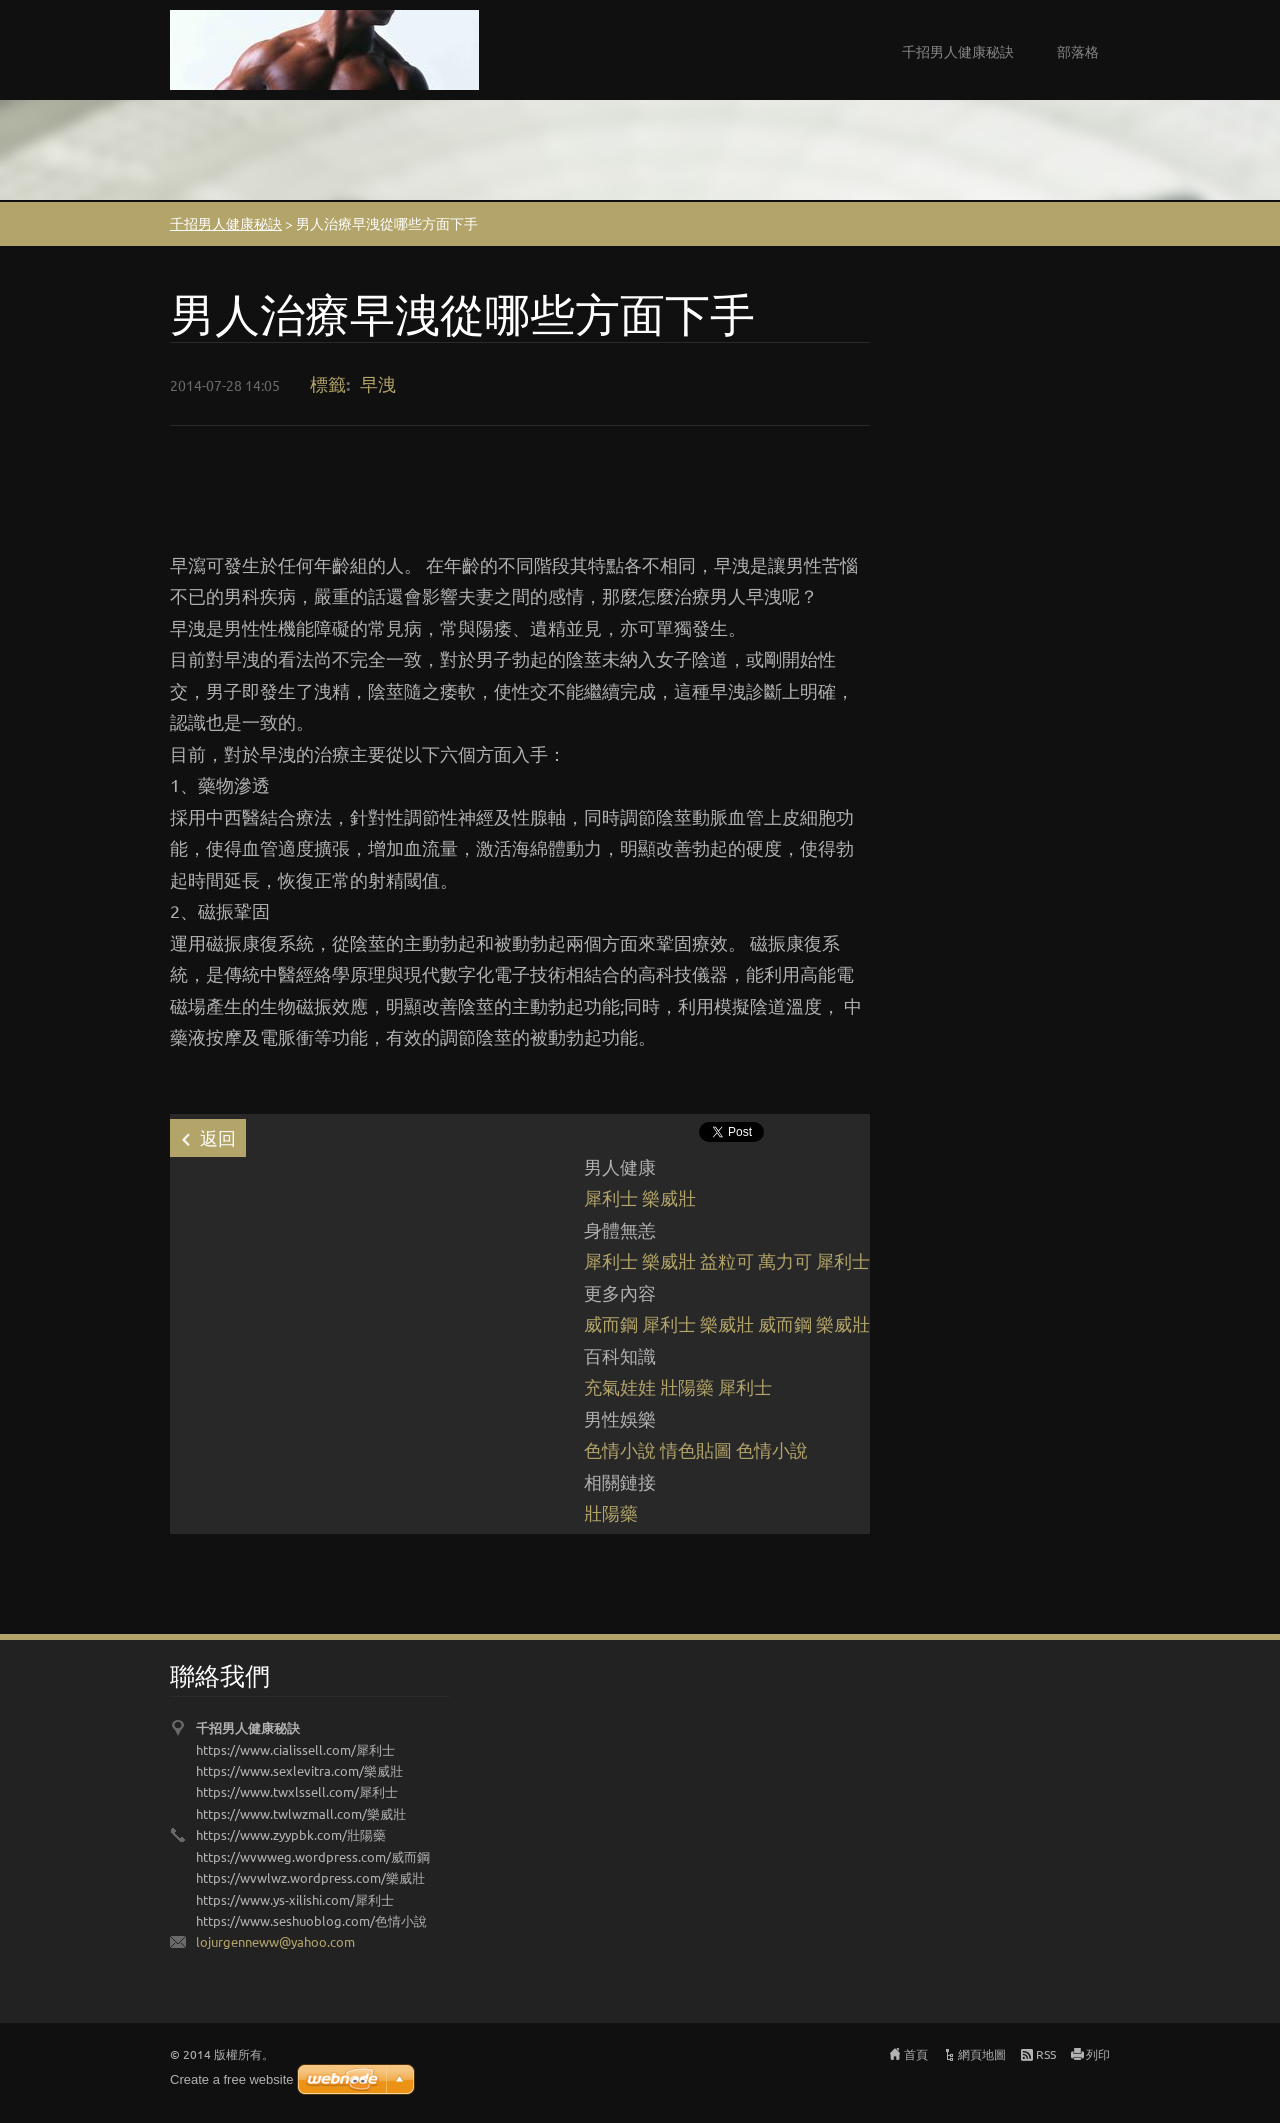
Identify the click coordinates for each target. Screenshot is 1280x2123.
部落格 (1078, 51)
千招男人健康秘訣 (958, 51)
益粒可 (727, 1260)
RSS (1046, 2054)
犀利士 (611, 1197)
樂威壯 (669, 1197)
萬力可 (785, 1260)
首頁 (916, 2054)
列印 (1098, 2054)
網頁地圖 (982, 2054)
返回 (218, 1137)
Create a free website (232, 2079)
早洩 (378, 383)
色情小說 (620, 1449)
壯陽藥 (687, 1386)
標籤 (328, 383)
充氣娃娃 (620, 1386)
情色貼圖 (696, 1449)
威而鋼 (611, 1323)
